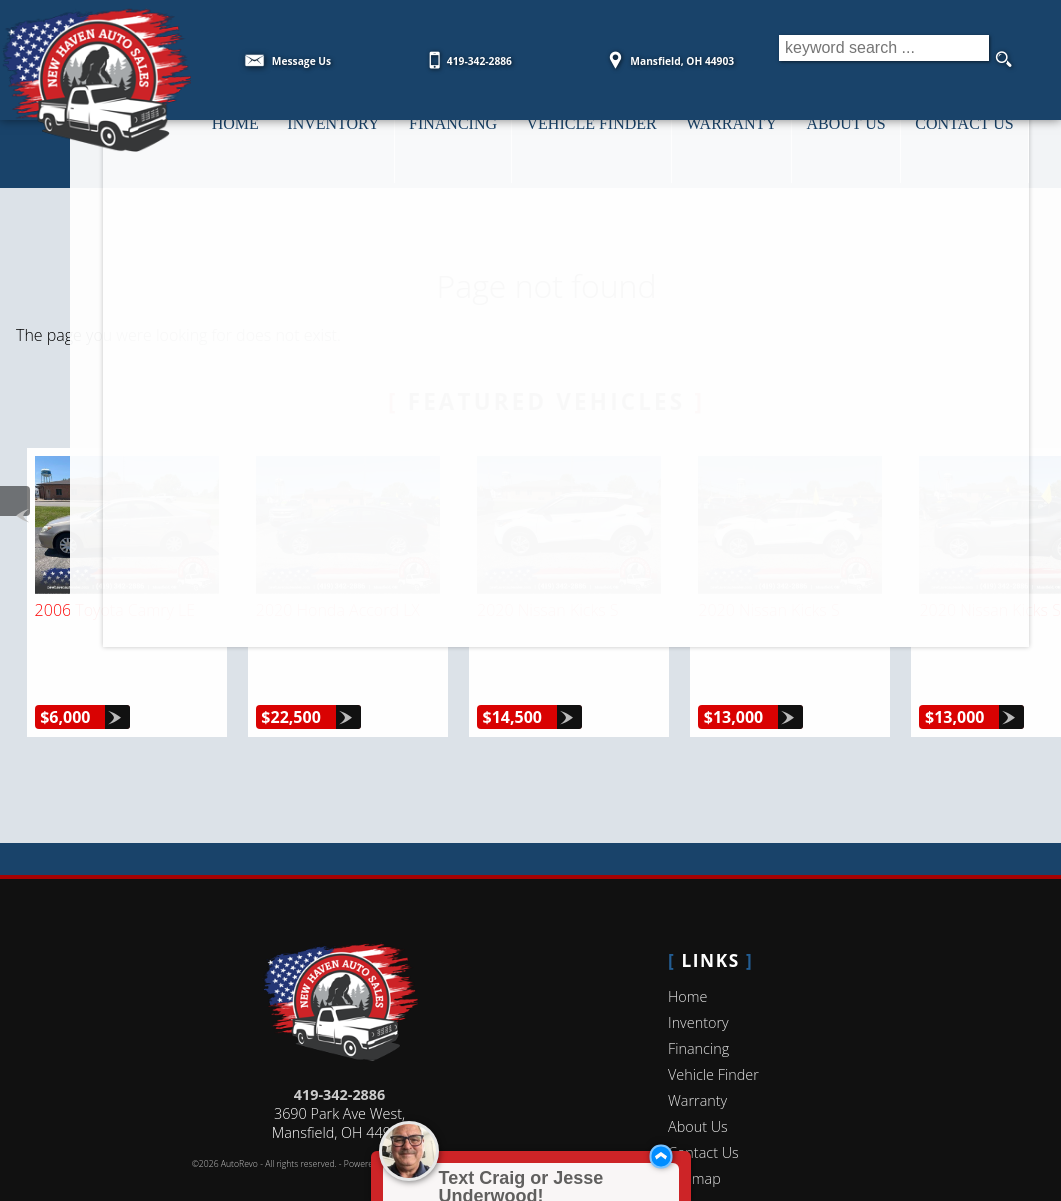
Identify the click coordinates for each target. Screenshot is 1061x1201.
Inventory (698, 976)
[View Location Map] (668, 54)
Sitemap (694, 1132)
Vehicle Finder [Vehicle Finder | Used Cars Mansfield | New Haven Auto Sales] (604, 140)
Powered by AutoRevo (386, 1118)
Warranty (697, 1054)
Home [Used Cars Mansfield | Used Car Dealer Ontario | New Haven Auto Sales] (231, 140)
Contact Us (703, 1106)
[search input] (878, 60)
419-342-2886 (340, 1048)
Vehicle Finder (713, 1028)
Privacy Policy (461, 1118)
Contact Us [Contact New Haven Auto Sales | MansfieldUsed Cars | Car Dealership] (994, 140)
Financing (698, 1002)
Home (687, 950)
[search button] (1003, 60)
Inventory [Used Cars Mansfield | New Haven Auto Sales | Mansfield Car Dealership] (335, 140)
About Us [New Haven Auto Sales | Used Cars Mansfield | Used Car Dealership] (869, 140)
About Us (698, 1080)
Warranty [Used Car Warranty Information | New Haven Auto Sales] (750, 140)
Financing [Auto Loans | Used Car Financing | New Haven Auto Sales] (460, 140)
